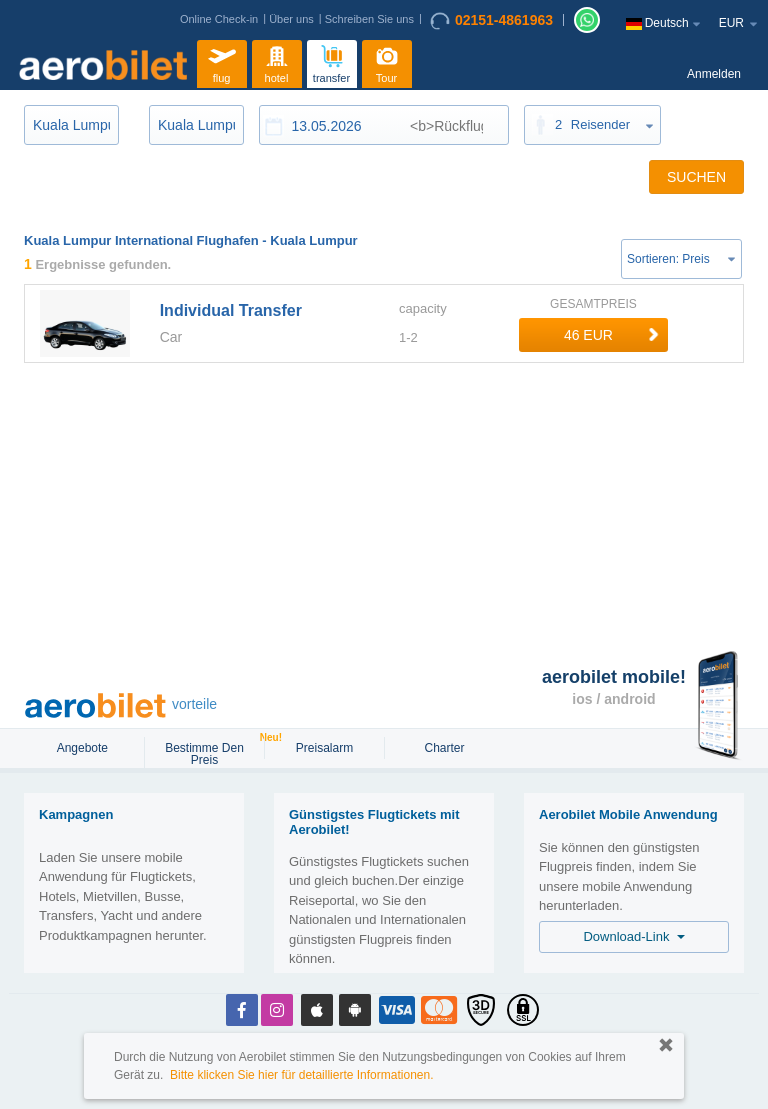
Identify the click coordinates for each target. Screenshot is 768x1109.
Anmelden (714, 74)
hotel (277, 61)
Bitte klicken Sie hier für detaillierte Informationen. (301, 1075)
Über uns (291, 19)
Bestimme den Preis (213, 752)
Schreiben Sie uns (369, 19)
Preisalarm (324, 748)
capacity (423, 308)
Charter (444, 748)
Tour (387, 61)
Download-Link (633, 936)
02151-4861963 (491, 21)
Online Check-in (219, 19)
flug (222, 61)
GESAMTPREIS (593, 304)
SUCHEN (696, 177)
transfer (331, 61)
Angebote (84, 748)
